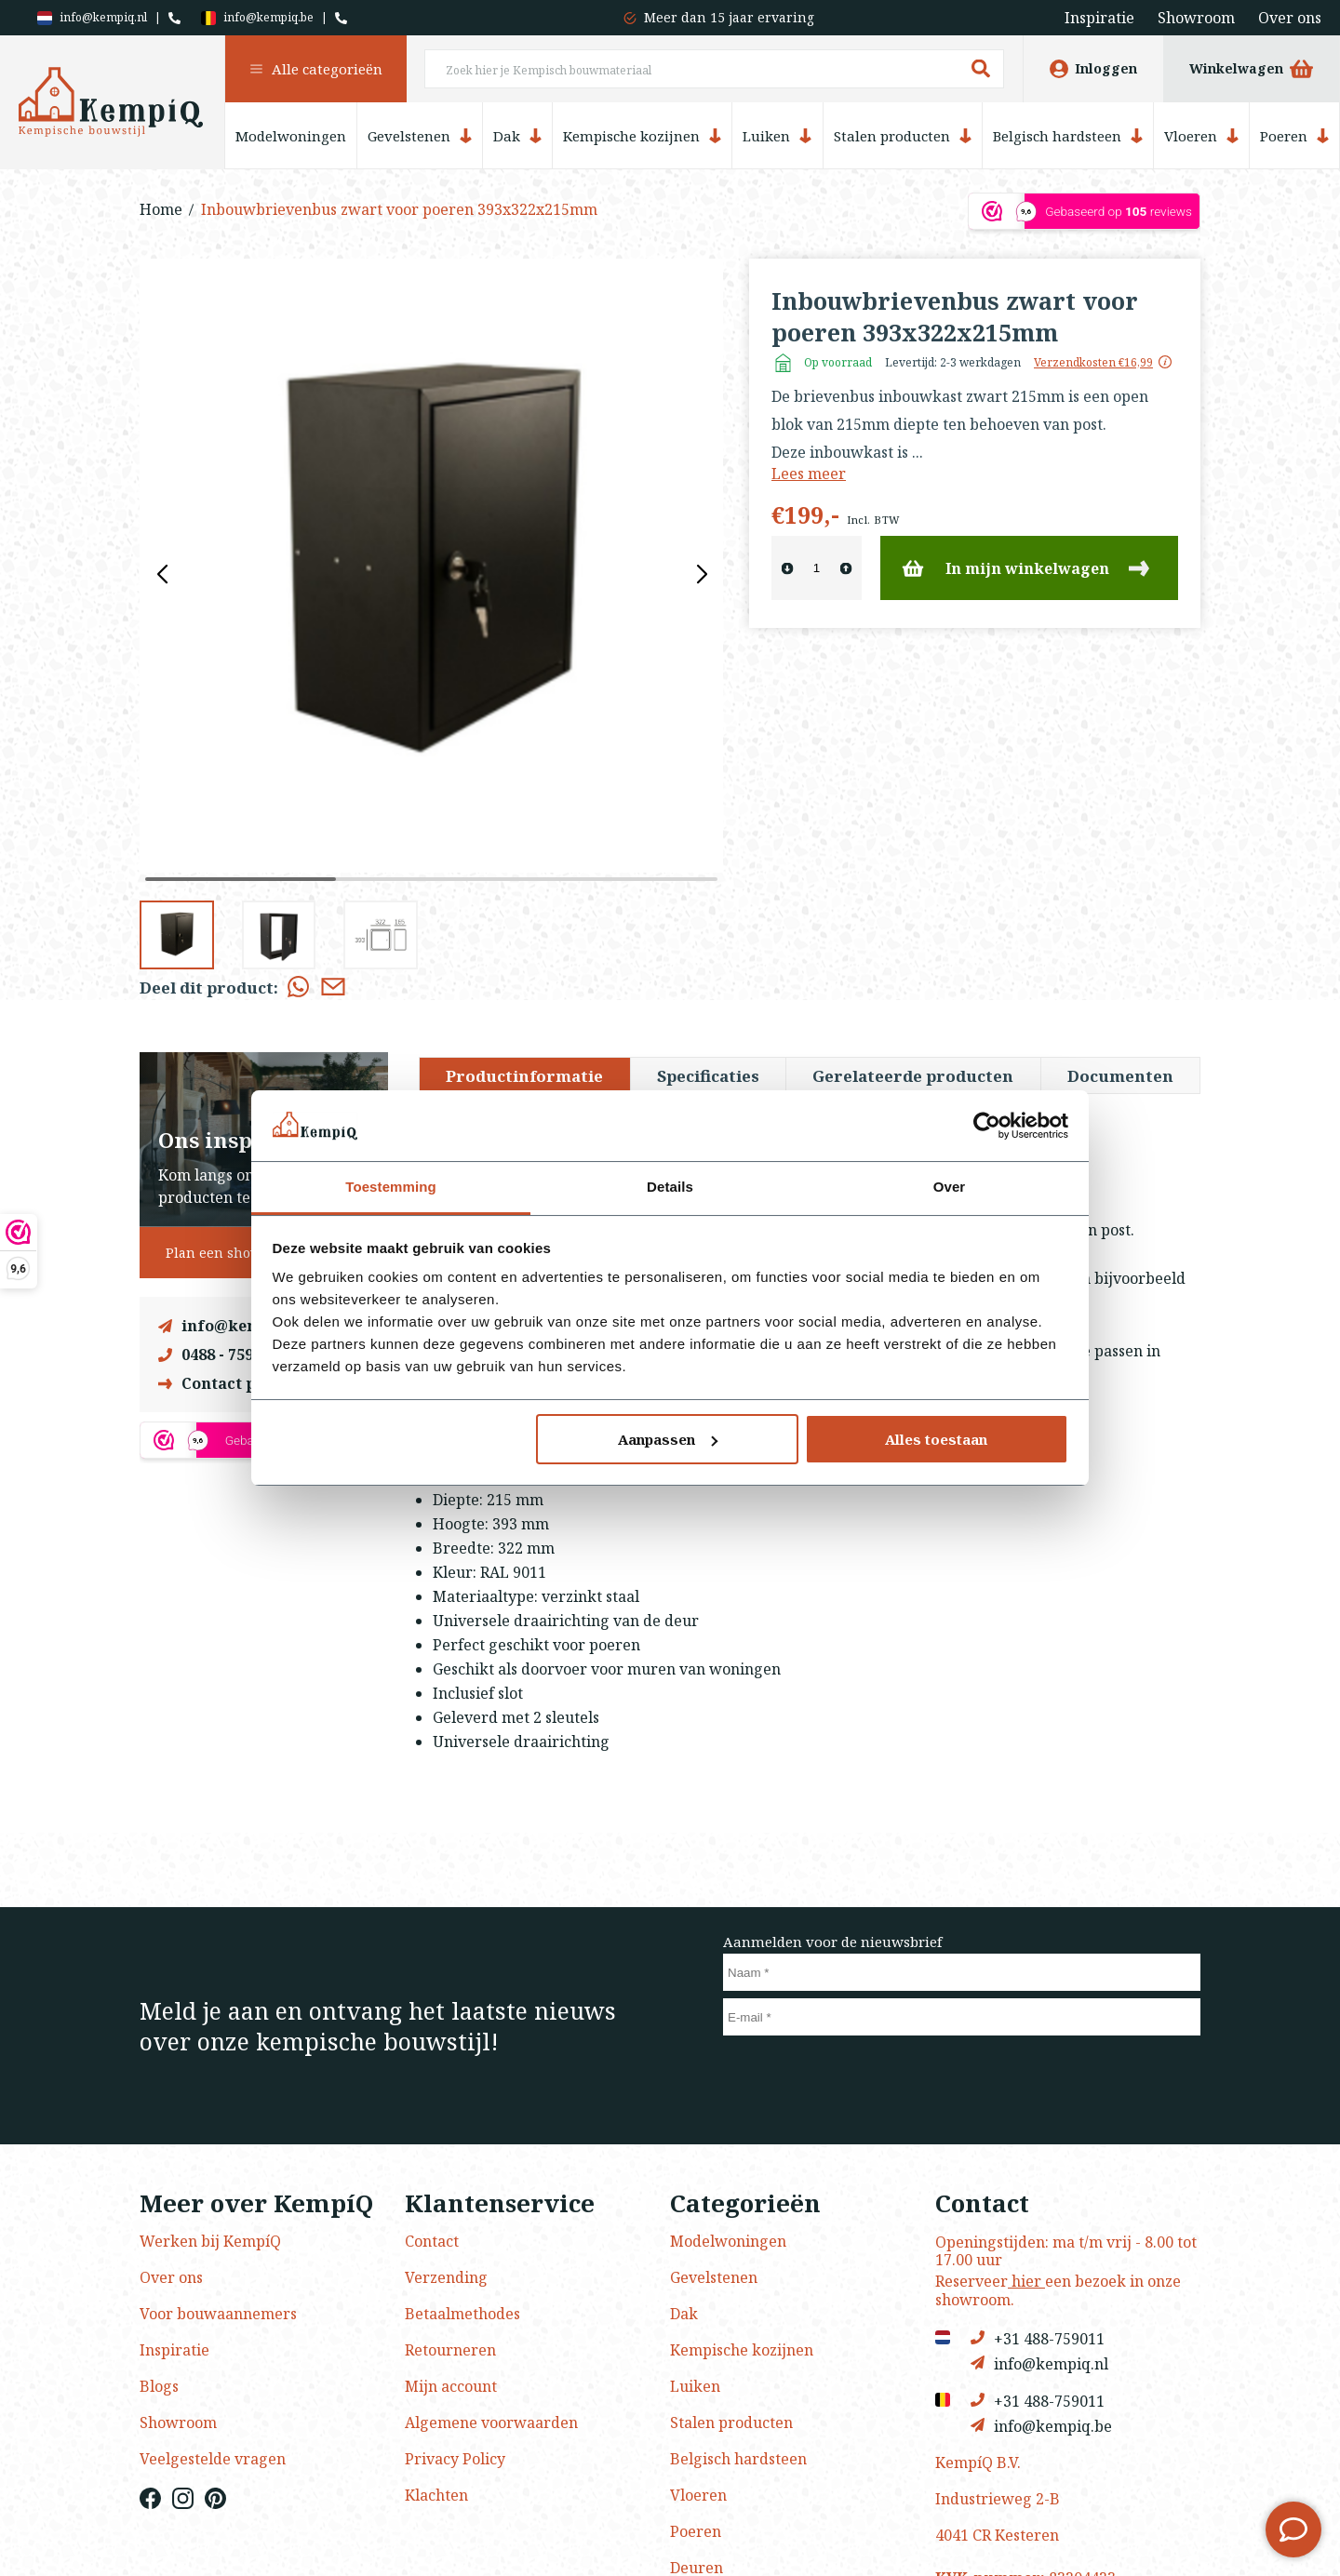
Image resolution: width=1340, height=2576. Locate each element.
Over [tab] (949, 1187)
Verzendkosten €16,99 (1093, 362)
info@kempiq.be (257, 18)
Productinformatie (524, 1076)
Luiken (777, 135)
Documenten (1120, 1076)
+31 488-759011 (1038, 2338)
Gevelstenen (420, 135)
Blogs (159, 2386)
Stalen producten (903, 135)
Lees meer (808, 473)
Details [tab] (670, 1187)
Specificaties (708, 1076)
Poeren (1294, 135)
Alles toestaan (936, 1439)
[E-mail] (961, 2016)
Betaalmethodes (462, 2313)
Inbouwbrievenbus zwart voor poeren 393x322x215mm (399, 209)
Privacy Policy (455, 2459)
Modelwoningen (290, 136)
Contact (432, 2241)
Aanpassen (667, 1439)
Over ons (1289, 17)
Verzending (446, 2277)
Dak (517, 135)
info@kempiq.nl (92, 18)
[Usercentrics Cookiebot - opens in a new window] (986, 1126)
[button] (701, 574)
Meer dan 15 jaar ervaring (729, 17)
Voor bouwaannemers (218, 2313)
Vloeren (1201, 135)
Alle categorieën (316, 69)
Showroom (1196, 17)
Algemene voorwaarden (491, 2422)
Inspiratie (1099, 17)
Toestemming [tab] (390, 1187)
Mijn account (451, 2386)
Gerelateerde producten (912, 1076)
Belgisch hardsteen (1068, 135)
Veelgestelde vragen (213, 2459)
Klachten (436, 2495)
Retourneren (450, 2350)
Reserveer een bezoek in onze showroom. (1058, 2290)
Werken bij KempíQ (210, 2241)
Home (161, 209)
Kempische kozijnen (642, 135)
